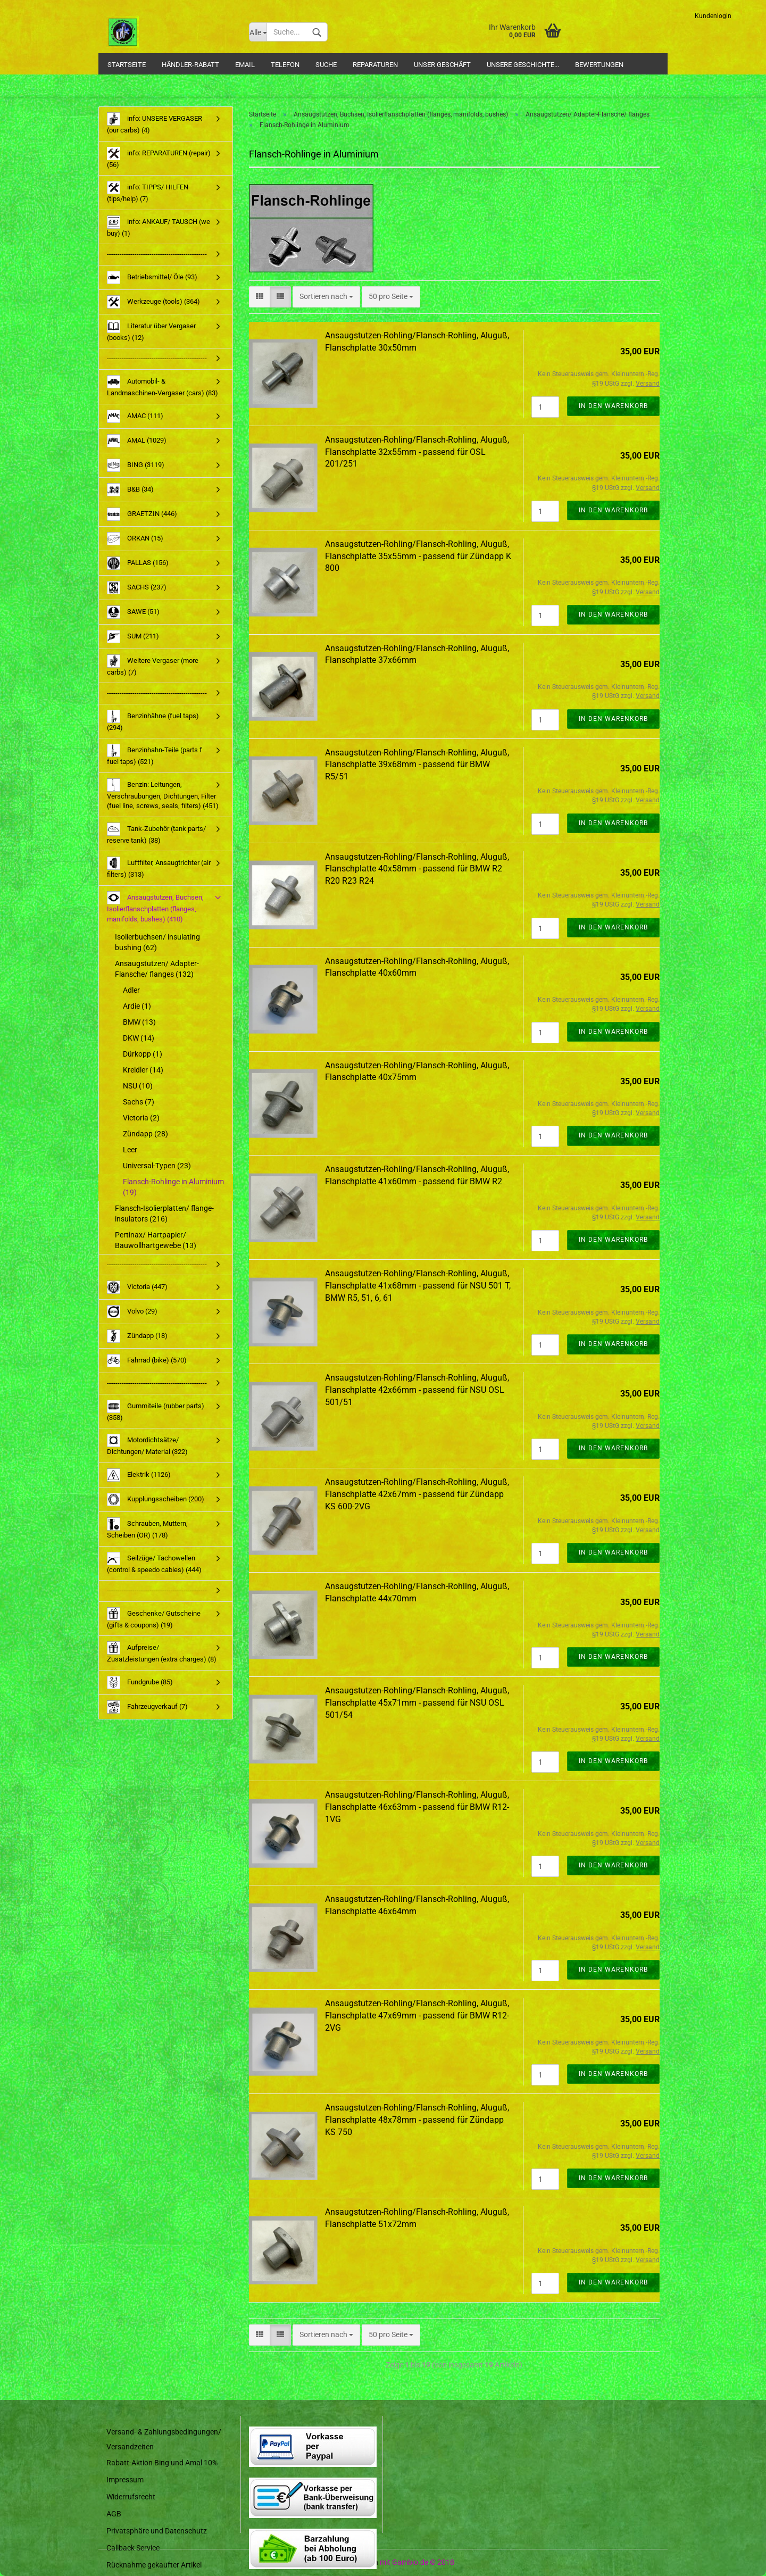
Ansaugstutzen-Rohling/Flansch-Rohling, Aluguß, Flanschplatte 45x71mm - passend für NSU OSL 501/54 (417, 1702)
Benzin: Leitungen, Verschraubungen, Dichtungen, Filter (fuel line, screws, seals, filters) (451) (163, 794)
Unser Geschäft (442, 65)
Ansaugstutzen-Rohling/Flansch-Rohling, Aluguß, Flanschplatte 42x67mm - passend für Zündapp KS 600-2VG (417, 1494)
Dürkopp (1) (142, 1054)
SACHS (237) (136, 587)
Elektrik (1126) (139, 1475)
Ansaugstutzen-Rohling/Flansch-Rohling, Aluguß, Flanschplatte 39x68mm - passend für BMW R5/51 (417, 764)
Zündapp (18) (137, 1336)
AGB (113, 2513)
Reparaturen (375, 65)
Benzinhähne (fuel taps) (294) (153, 721)
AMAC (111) (135, 416)
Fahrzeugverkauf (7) (147, 1707)
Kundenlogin (713, 16)
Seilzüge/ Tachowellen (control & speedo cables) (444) (154, 1563)
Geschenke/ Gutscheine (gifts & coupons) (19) (154, 1618)
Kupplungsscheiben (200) (155, 1499)
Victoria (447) (137, 1287)
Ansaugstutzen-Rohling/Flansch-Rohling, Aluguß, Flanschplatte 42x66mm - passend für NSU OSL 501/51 (417, 1390)
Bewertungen (599, 65)
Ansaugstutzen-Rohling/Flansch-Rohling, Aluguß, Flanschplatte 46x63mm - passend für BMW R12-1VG (417, 1807)
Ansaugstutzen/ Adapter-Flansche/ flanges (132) (157, 968)
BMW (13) (139, 1022)
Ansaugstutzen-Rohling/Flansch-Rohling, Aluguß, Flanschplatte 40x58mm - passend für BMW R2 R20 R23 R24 (417, 869)
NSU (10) (138, 1086)
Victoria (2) (141, 1118)
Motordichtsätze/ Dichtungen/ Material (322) (147, 1445)
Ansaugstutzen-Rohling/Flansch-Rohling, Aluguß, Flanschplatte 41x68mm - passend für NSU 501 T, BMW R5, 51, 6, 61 (418, 1285)
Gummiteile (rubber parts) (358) (155, 1411)
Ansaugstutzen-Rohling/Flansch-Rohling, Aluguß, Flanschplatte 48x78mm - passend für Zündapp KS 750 (417, 2120)
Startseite (126, 65)
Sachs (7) (138, 1102)
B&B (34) (130, 489)
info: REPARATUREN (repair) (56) (159, 158)
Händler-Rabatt (190, 65)
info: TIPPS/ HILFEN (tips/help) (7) (147, 192)
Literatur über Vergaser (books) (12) (151, 331)
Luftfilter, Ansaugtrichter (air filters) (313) (159, 867)
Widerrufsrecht (130, 2496)
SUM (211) (133, 636)
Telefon (285, 65)
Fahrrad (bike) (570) (147, 1360)
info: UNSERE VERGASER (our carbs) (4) (154, 123)
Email (245, 65)
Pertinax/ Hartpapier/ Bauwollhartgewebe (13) (155, 1240)
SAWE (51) (133, 612)
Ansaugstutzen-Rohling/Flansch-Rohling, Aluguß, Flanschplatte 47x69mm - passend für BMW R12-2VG (417, 2015)
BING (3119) (135, 465)
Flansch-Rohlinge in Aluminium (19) (173, 1186)
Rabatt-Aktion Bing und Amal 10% (162, 2462)
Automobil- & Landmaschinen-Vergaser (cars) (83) (162, 386)
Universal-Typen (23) (157, 1165)
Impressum (125, 2479)
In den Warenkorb (613, 406)
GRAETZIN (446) (142, 514)
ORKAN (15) (135, 538)
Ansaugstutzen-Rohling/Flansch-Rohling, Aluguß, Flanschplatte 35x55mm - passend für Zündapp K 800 (418, 556)
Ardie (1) (137, 1006)
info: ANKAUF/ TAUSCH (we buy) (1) (158, 226)
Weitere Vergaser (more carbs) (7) (152, 665)
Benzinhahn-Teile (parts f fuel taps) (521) (154, 755)
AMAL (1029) (136, 440)
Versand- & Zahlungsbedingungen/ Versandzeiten (163, 2439)
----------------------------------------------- (157, 254)
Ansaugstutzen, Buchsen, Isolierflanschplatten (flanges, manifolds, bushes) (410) (155, 907)
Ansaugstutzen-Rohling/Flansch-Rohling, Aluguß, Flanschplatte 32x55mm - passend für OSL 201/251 (417, 452)
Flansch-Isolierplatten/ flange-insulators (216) (164, 1213)
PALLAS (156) (138, 563)
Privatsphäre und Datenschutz (156, 2531)
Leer (130, 1149)
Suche (326, 65)
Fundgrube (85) (140, 1682)
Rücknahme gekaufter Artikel (154, 2565)
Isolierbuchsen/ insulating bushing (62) (157, 942)
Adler (131, 990)
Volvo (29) (132, 1311)
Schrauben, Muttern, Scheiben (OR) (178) (147, 1528)
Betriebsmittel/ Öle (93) (152, 277)
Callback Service (133, 2548)
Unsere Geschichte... (523, 65)
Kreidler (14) (143, 1070)
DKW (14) (138, 1038)
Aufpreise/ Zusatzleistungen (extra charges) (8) (162, 1652)
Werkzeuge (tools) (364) (153, 302)
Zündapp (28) (145, 1133)
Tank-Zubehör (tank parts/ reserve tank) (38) (156, 833)
